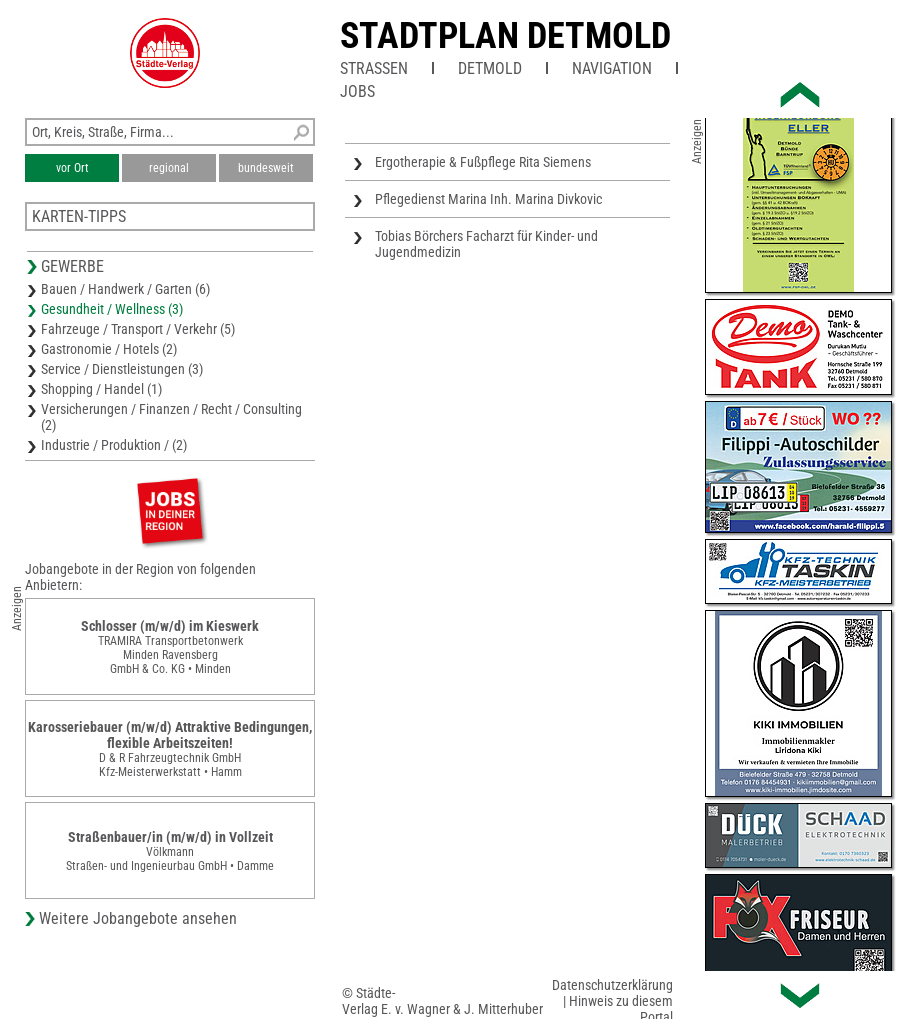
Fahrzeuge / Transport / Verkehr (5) (138, 329)
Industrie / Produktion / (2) (114, 445)
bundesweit (266, 168)
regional (169, 168)
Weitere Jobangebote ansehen (138, 918)
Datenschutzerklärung (612, 985)
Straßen (374, 68)
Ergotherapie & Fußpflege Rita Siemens (483, 162)
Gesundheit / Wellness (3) (112, 309)
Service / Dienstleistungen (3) (122, 369)
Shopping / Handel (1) (101, 389)
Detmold (490, 68)
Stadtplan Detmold (505, 36)
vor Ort (72, 168)
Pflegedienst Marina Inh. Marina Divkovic (488, 199)
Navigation (612, 68)
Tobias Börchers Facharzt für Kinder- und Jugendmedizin (486, 244)
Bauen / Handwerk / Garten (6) (125, 289)
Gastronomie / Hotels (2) (109, 349)
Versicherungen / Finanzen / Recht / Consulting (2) (171, 417)
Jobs (357, 91)
